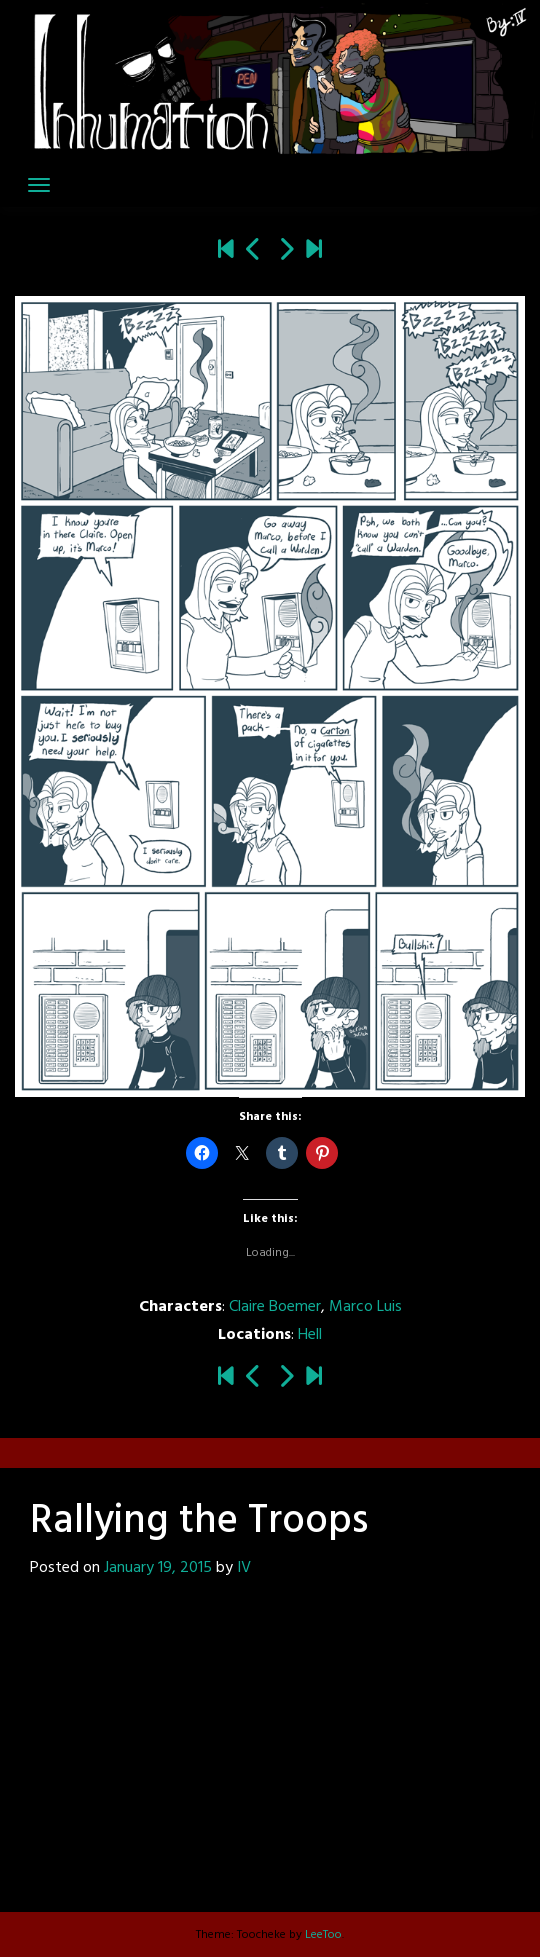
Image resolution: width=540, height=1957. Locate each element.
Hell (310, 1335)
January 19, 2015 (158, 1568)
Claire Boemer (275, 1307)
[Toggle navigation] (39, 185)
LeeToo (323, 1935)
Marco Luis (365, 1307)
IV (244, 1568)
